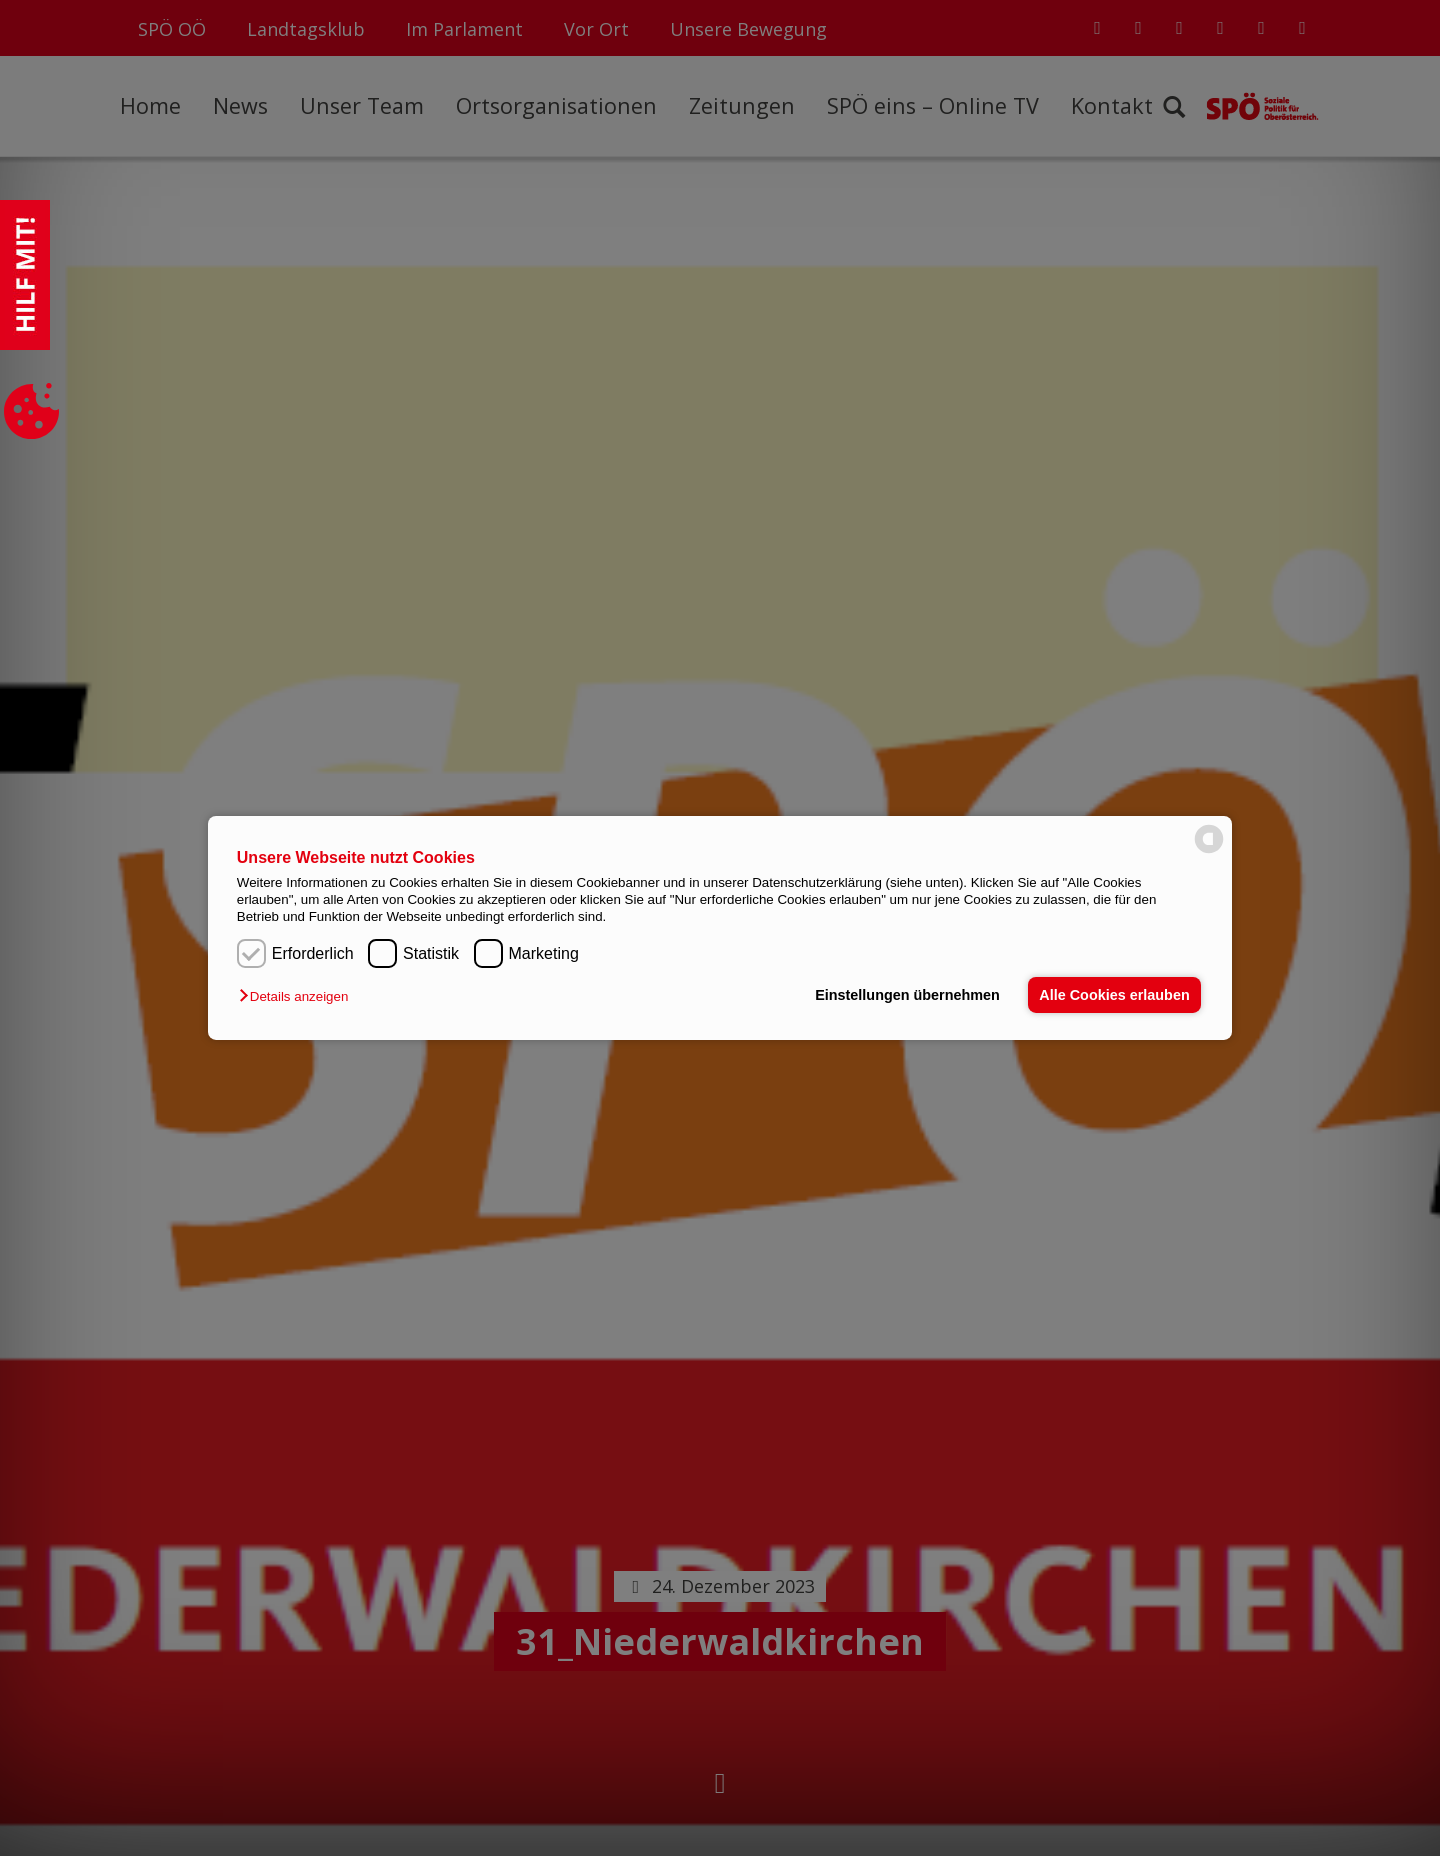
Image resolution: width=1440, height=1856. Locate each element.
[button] (298, 996)
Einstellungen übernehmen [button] (907, 995)
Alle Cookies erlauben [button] (1114, 995)
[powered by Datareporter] (1209, 851)
